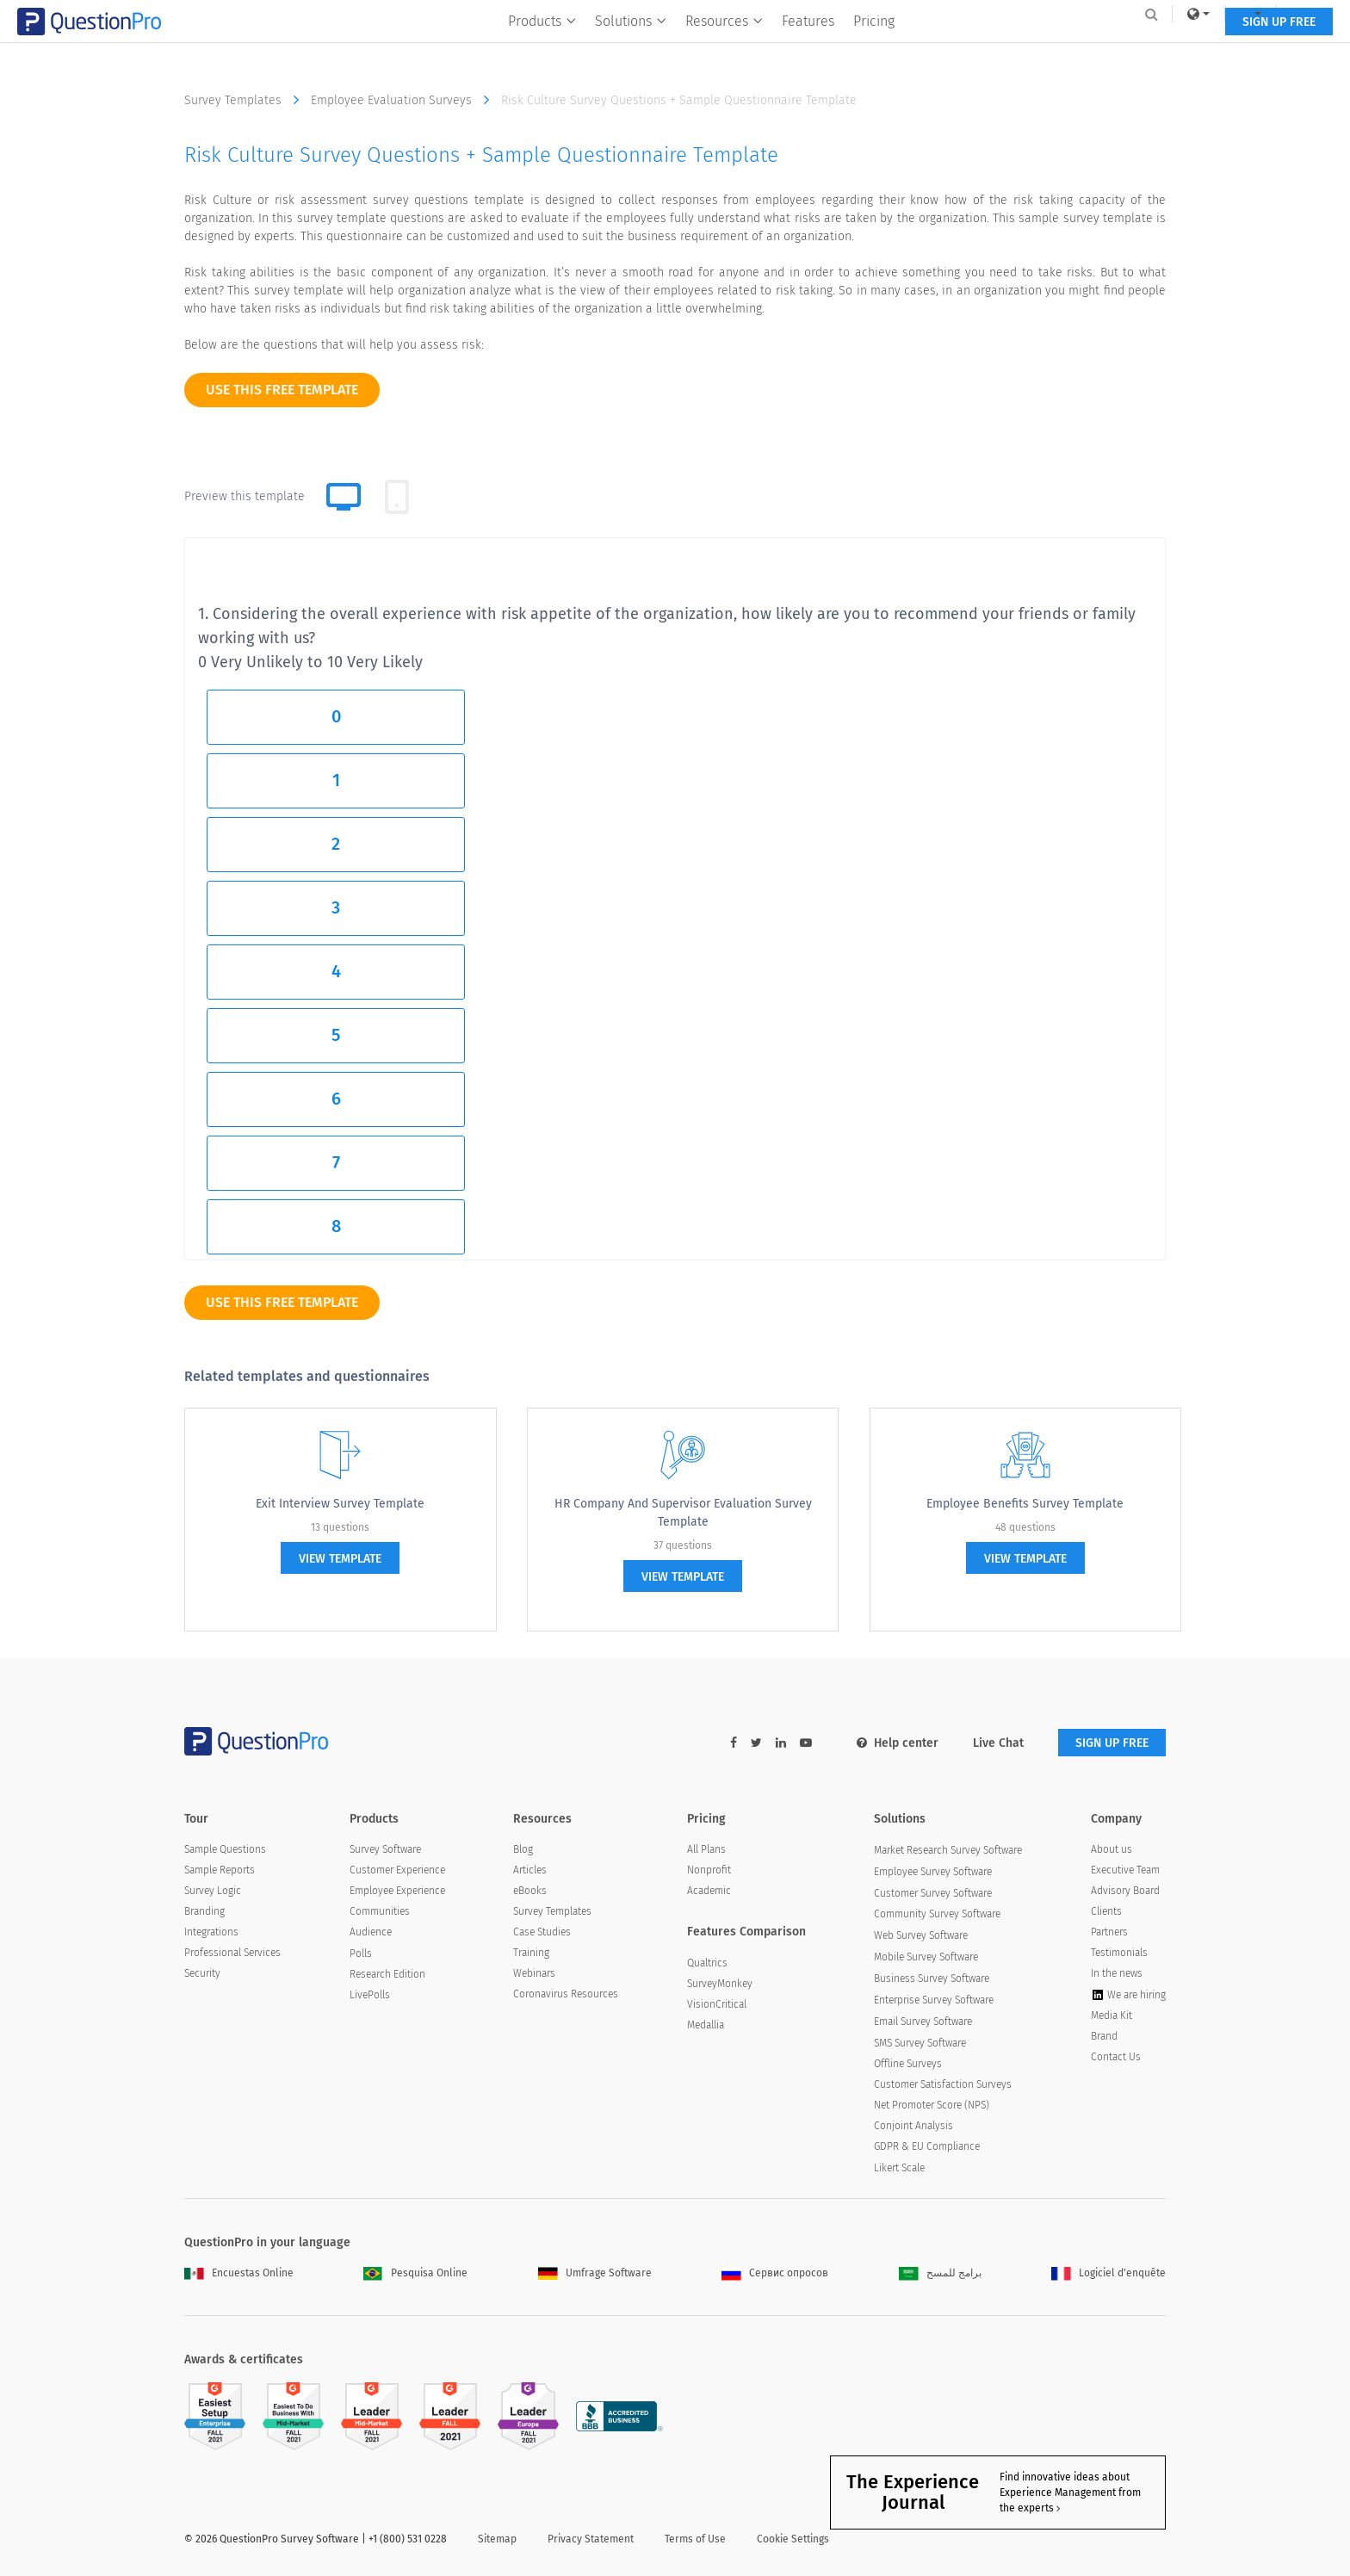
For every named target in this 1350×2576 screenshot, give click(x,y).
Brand (1104, 2036)
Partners (1109, 1932)
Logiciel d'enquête (1108, 2273)
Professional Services (232, 1953)
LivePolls (370, 1995)
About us (1111, 1849)
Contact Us (1116, 2057)
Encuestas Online (239, 2273)
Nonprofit (709, 1870)
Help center (897, 1743)
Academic (709, 1891)
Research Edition (387, 1974)
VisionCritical (716, 2004)
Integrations (211, 1932)
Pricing (874, 48)
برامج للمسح (940, 2273)
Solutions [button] (631, 48)
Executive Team (1125, 1870)
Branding (204, 1911)
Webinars (534, 1973)
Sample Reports (219, 1870)
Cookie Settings (793, 2539)
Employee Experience (397, 1891)
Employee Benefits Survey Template (1025, 1503)
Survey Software (385, 1849)
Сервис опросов (774, 2273)
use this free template (282, 389)
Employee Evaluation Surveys (404, 100)
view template (340, 1558)
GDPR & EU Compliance (927, 2146)
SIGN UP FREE (1112, 49)
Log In (1143, 14)
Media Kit (1111, 2015)
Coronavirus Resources (565, 1994)
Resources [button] (725, 48)
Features (809, 48)
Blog (523, 1849)
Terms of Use (695, 2539)
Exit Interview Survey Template (340, 1503)
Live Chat (998, 1743)
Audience (371, 1932)
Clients (1106, 1911)
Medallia (705, 2025)
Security (202, 1973)
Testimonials (1119, 1953)
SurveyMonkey (719, 1984)
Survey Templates (245, 100)
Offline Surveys (908, 2064)
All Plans (706, 1849)
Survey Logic (212, 1891)
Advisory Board (1125, 1891)
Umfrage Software (595, 2273)
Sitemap (497, 2539)
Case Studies (542, 1932)
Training (531, 1953)
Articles (530, 1870)
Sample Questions (225, 1849)
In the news (1117, 1973)
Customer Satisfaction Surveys (943, 2084)
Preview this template (244, 496)
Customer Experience (397, 1870)
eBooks (530, 1891)
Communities (380, 1911)
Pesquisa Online (415, 2273)
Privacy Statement (591, 2539)
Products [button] (543, 48)
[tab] (397, 496)
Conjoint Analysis (913, 2126)
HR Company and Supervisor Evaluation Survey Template (683, 1512)
